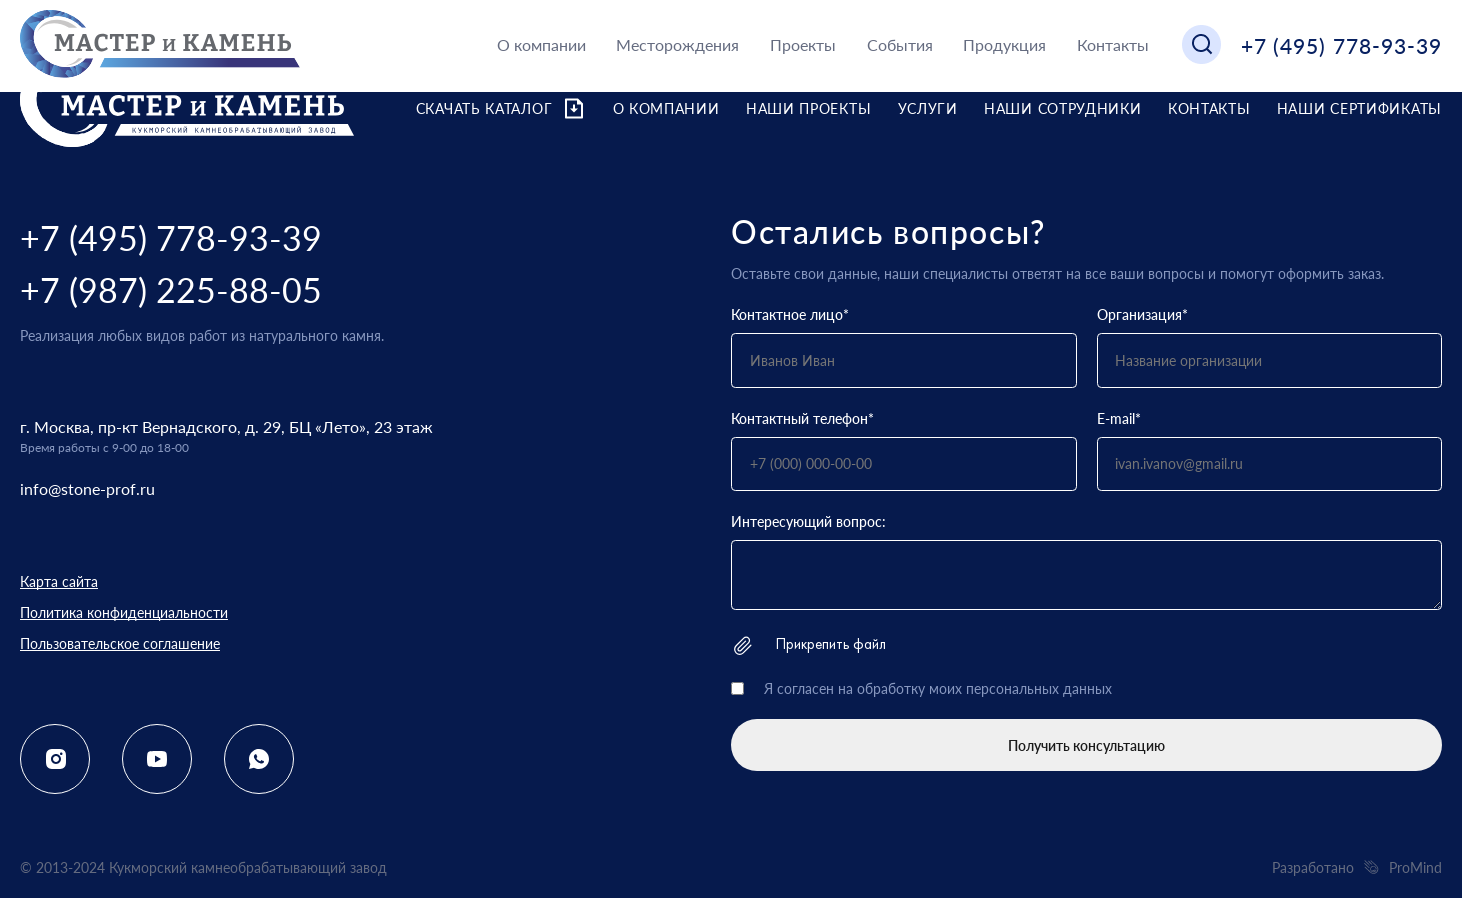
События (900, 45)
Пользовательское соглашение (120, 643)
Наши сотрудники (1063, 109)
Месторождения (677, 45)
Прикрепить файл (808, 645)
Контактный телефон (802, 418)
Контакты (1113, 45)
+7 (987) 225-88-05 (171, 289)
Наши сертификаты (1359, 109)
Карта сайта (59, 581)
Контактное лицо (790, 314)
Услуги (928, 109)
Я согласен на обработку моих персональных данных (938, 688)
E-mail (1119, 418)
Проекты (803, 45)
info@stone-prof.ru (87, 489)
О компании (541, 45)
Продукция (1004, 45)
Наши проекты (808, 109)
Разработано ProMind (1357, 867)
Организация (1142, 314)
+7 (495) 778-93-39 (1341, 45)
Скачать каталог (501, 108)
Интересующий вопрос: (808, 521)
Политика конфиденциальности (124, 612)
